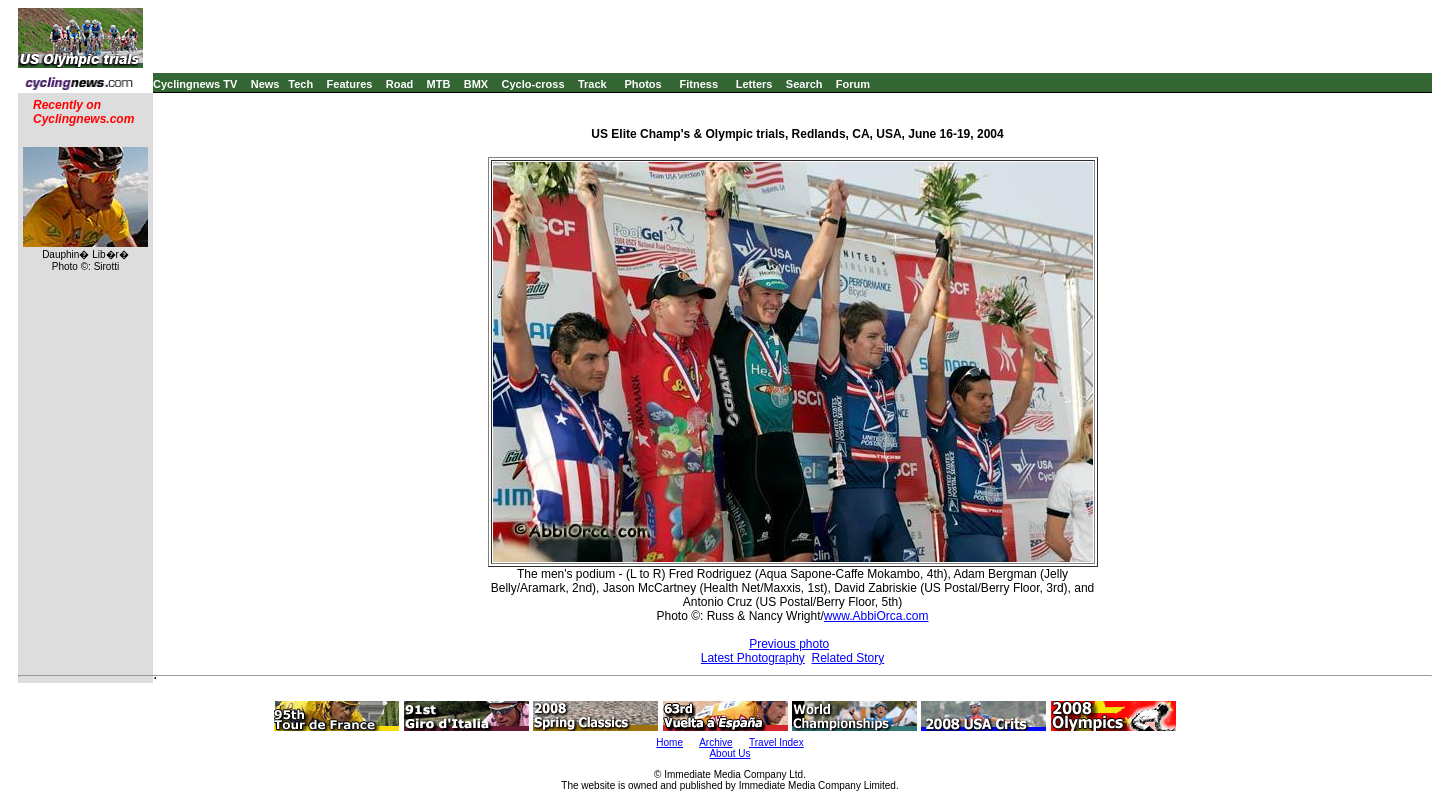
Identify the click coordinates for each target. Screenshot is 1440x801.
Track (592, 84)
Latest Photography (753, 658)
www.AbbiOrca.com (876, 616)
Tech (300, 84)
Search (804, 84)
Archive (715, 742)
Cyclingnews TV (195, 84)
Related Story (848, 658)
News (265, 84)
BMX (476, 84)
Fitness (698, 84)
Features (350, 84)
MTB (439, 84)
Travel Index (776, 742)
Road (400, 84)
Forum (853, 84)
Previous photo (789, 644)
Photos (642, 84)
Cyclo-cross (533, 84)
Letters (754, 84)
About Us (729, 753)
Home (669, 742)
